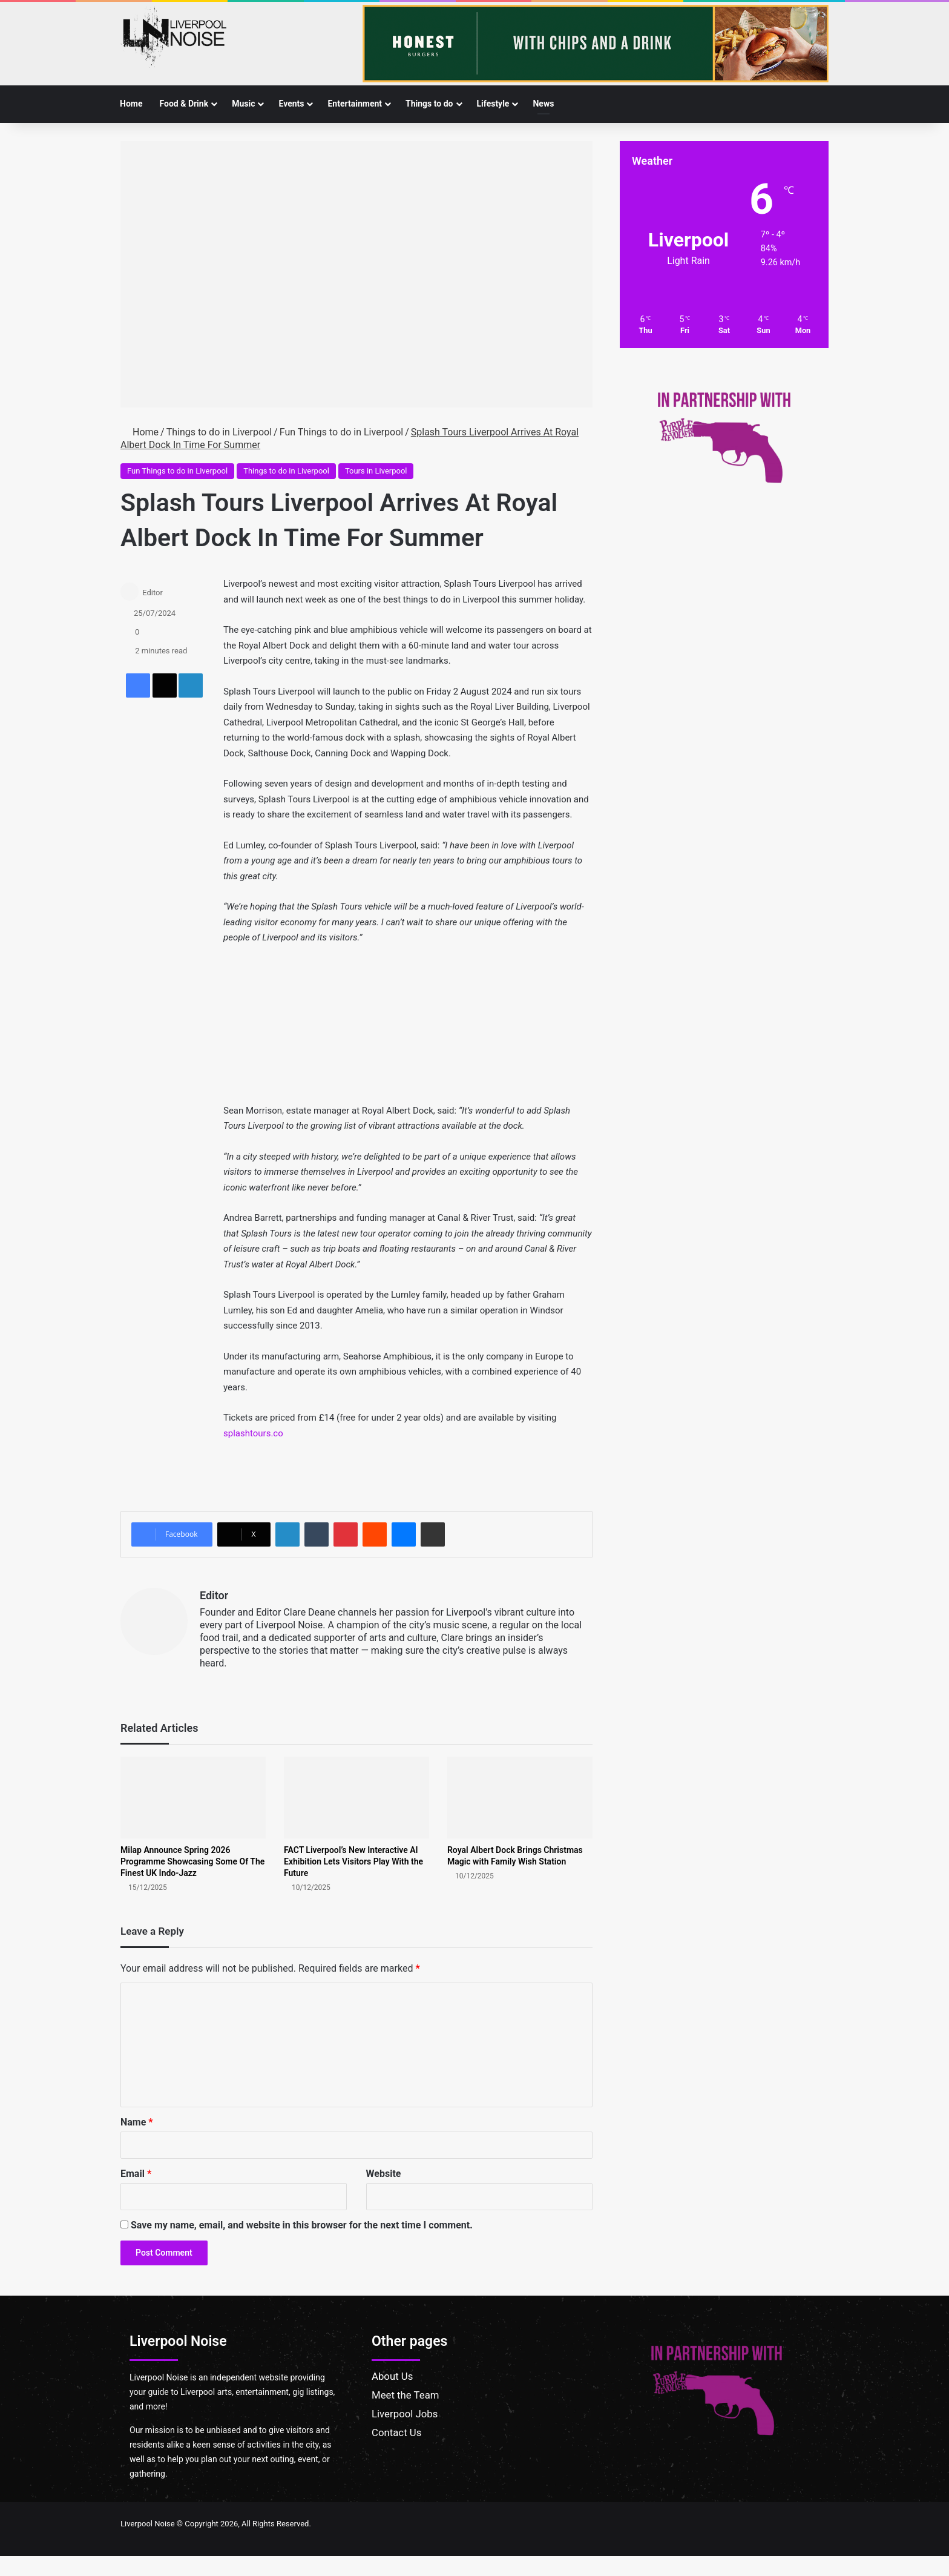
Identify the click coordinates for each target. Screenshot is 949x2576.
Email (135, 2173)
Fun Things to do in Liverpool (341, 432)
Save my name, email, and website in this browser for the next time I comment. (302, 2225)
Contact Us (396, 2432)
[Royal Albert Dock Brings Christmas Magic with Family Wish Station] (520, 1797)
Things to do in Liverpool (219, 432)
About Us (392, 2376)
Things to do (429, 103)
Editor (152, 592)
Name (136, 2122)
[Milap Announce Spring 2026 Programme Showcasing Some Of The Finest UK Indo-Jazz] (193, 1797)
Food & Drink (183, 103)
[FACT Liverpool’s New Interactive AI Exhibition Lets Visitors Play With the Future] (356, 1797)
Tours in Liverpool (376, 470)
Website (383, 2173)
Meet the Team (405, 2395)
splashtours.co (253, 1433)
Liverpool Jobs (405, 2414)
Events (291, 103)
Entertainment (354, 103)
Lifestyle (493, 103)
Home (131, 103)
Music (243, 103)
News (543, 103)
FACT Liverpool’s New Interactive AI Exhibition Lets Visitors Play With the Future (353, 1861)
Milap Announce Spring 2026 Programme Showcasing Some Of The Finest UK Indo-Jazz (192, 1861)
